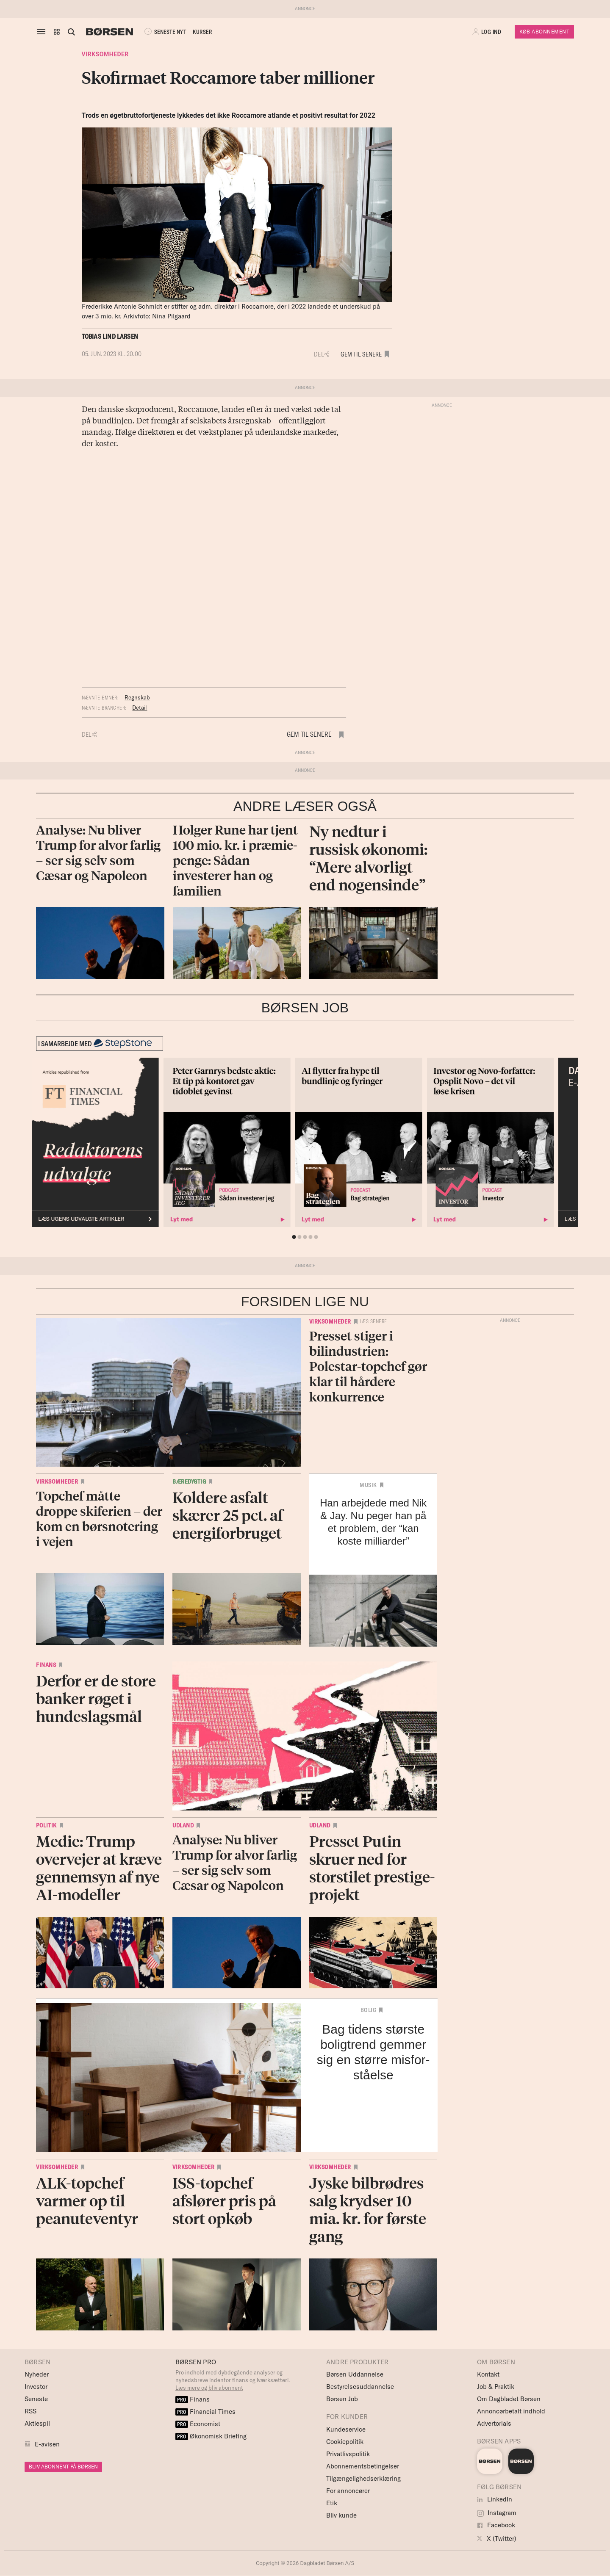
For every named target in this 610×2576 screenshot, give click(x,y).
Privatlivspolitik (348, 2454)
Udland (183, 1825)
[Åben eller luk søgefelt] (71, 32)
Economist (197, 2424)
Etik (331, 2503)
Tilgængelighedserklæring (363, 2478)
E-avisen (47, 2444)
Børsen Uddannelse (354, 2374)
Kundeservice (346, 2429)
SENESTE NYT (164, 32)
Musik (368, 1485)
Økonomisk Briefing (211, 2436)
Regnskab (137, 697)
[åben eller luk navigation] (43, 31)
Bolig (368, 2010)
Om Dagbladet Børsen (509, 2399)
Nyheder (37, 2374)
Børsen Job (342, 2399)
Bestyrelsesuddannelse (360, 2387)
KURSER (202, 31)
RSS (30, 2411)
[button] (57, 32)
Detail (139, 707)
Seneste (36, 2399)
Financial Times (205, 2411)
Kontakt (488, 2374)
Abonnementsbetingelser (362, 2466)
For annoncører (348, 2491)
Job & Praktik (495, 2387)
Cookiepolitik (344, 2442)
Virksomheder (105, 54)
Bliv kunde (341, 2515)
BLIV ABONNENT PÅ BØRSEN (63, 2466)
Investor (36, 2387)
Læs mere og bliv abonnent (209, 2387)
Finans (46, 1665)
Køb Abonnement (544, 31)
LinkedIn (494, 2499)
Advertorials (494, 2423)
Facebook (496, 2525)
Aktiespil (37, 2423)
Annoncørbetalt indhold (511, 2411)
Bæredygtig (189, 1481)
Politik (46, 1825)
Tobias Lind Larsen (110, 336)
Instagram (496, 2513)
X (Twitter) (496, 2539)
